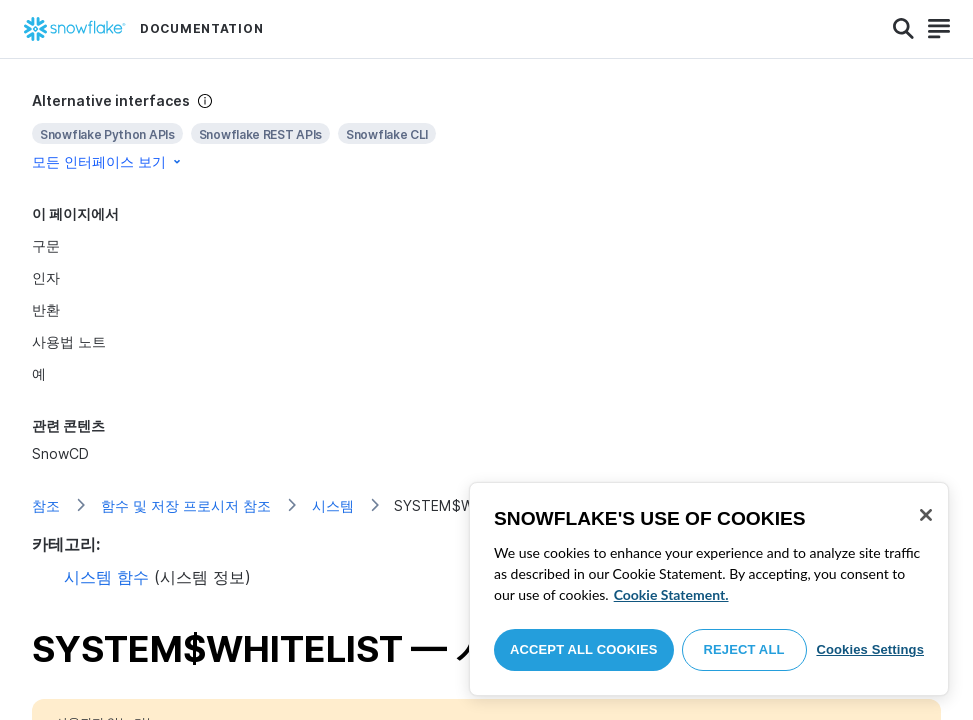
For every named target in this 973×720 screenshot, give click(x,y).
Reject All (744, 649)
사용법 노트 (69, 341)
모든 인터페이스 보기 (108, 161)
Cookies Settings (870, 649)
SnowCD (60, 453)
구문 (46, 245)
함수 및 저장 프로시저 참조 (186, 505)
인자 (46, 277)
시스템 (333, 505)
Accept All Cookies (584, 649)
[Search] (903, 29)
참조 (46, 505)
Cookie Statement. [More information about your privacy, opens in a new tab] (671, 594)
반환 (46, 309)
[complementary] (486, 131)
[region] (709, 589)
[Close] (926, 515)
